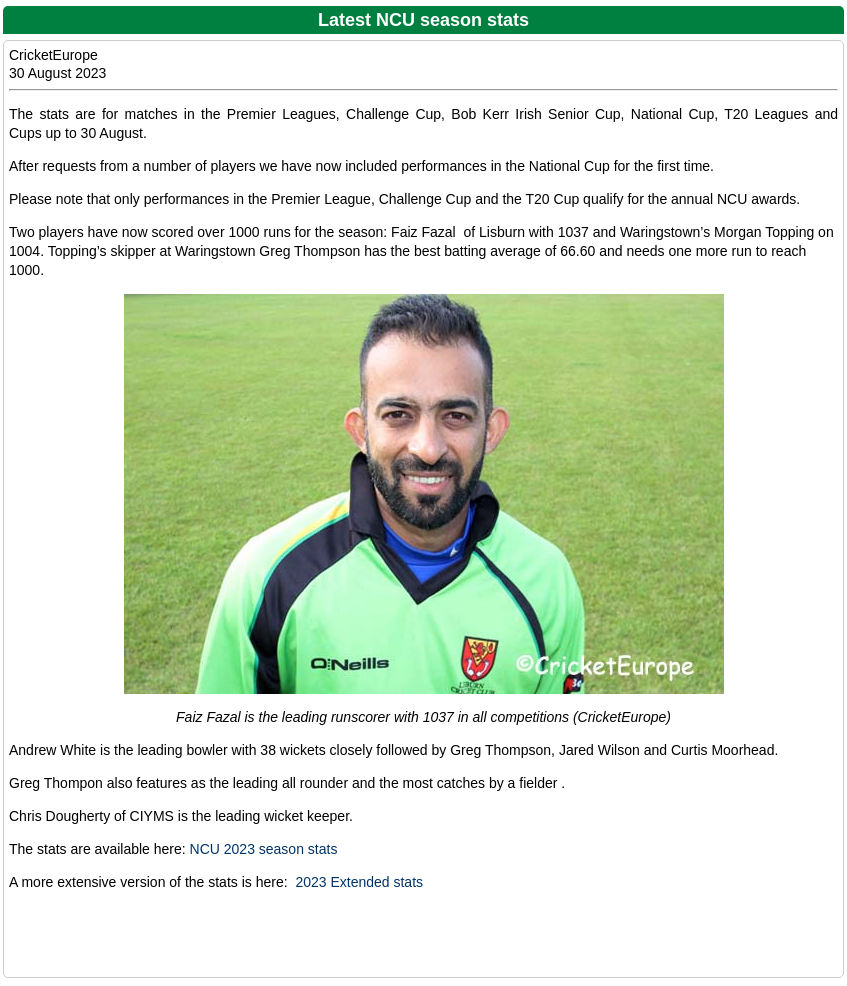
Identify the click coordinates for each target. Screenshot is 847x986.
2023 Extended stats (359, 882)
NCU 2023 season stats (264, 849)
